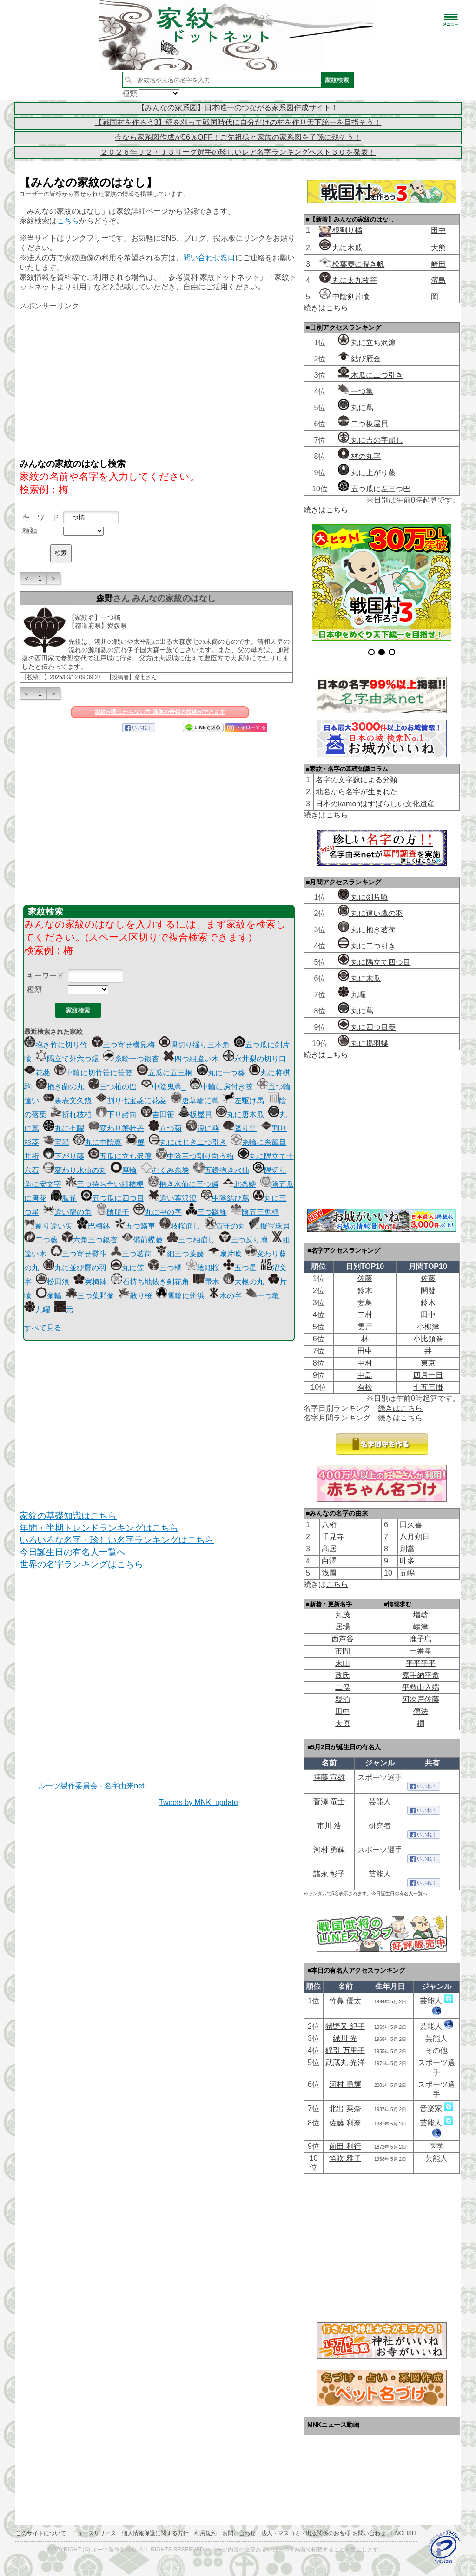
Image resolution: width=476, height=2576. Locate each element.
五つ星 (240, 1268)
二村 (364, 1315)
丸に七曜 (63, 1128)
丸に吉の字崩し (370, 440)
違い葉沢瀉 (172, 1198)
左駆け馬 (243, 1101)
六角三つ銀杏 (90, 1240)
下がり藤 (63, 1156)
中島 (364, 1375)
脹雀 (64, 1198)
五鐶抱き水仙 (221, 1170)
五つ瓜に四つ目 (112, 1198)
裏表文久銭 (67, 1101)
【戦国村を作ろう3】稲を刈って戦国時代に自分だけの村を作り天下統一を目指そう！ (238, 122)
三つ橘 (165, 1268)
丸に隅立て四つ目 (374, 962)
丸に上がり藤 (367, 473)
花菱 (37, 1073)
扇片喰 (225, 1254)
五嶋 (407, 1573)
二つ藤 (41, 1240)
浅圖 (329, 1573)
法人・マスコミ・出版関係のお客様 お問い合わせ (323, 2533)
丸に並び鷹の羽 (74, 1268)
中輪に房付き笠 (221, 1087)
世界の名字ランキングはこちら (81, 1564)
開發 (428, 1291)
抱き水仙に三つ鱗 (183, 1184)
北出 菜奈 (345, 2108)
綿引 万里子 (344, 2050)
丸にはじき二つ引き (188, 1142)
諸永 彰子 (329, 1874)
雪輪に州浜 (180, 1296)
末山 (342, 1663)
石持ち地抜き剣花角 (150, 1282)
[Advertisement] (159, 384)
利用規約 (205, 2533)
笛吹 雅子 (345, 2158)
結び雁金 (359, 359)
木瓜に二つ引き (370, 375)
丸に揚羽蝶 (363, 1043)
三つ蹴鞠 (206, 1212)
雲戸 (364, 1327)
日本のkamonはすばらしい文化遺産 (375, 804)
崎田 (438, 264)
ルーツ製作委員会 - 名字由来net (91, 1786)
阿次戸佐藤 (420, 1699)
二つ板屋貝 (363, 424)
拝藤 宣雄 (329, 1777)
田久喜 (411, 1525)
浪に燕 (202, 1128)
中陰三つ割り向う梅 (195, 1156)
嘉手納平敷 (420, 1675)
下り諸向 (116, 1114)
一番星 (421, 1651)
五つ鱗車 (134, 1226)
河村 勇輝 (329, 1850)
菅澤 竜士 (329, 1801)
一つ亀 (262, 1296)
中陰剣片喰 (344, 297)
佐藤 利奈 (345, 2123)
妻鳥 (364, 1303)
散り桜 (135, 1296)
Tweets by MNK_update (198, 1802)
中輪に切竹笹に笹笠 (93, 1073)
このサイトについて (41, 2533)
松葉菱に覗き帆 (351, 264)
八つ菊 (165, 1128)
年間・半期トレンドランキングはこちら (99, 1528)
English (403, 2533)
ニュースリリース (94, 2533)
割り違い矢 (48, 1226)
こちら (68, 221)
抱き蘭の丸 (60, 1087)
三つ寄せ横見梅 (123, 1045)
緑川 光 (345, 2038)
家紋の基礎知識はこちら (68, 1516)
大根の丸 (243, 1282)
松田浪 (52, 1282)
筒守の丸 (225, 1226)
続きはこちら (326, 510)
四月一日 (428, 1375)
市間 (342, 1651)
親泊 (342, 1699)
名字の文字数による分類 (356, 780)
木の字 (225, 1296)
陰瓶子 (112, 1212)
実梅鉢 (90, 1282)
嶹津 (420, 1627)
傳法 (420, 1711)
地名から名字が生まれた (356, 792)
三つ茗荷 (131, 1254)
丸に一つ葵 (221, 1073)
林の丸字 (359, 456)
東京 (428, 1363)
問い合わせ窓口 (209, 258)
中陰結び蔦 (225, 1198)
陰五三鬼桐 (255, 1212)
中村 (364, 1363)
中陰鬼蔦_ (163, 1087)
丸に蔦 (355, 408)
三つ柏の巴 (112, 1087)
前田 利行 (345, 2146)
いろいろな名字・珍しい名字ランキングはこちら (117, 1540)
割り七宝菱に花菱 (131, 1101)
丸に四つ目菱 (367, 1027)
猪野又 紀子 (344, 2026)
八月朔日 (415, 1537)
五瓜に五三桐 (164, 1073)
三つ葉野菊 (90, 1296)
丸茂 (342, 1615)
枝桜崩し (179, 1226)
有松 (364, 1387)
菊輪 (49, 1296)
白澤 (329, 1561)
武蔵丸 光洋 (344, 2062)
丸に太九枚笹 (348, 280)
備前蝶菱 (142, 1240)
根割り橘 (346, 230)
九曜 (37, 1310)
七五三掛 (428, 1387)
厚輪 (124, 1170)
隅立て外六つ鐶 (67, 1059)
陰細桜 (202, 1268)
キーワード (41, 517)
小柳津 (428, 1327)
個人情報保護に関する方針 (155, 2533)
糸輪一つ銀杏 (131, 1059)
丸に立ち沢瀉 (367, 343)
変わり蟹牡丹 (116, 1128)
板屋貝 (195, 1114)
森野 (104, 598)
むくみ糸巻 (165, 1170)
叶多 (407, 1561)
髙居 (329, 1549)
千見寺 (333, 1537)
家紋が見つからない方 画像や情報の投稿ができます (160, 712)
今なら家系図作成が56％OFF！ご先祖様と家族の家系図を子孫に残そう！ (238, 137)
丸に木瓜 (340, 248)
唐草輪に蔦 (195, 1101)
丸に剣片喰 (363, 897)
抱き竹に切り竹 (55, 1045)
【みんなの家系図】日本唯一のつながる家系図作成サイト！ (238, 107)
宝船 (56, 1142)
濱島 (438, 280)
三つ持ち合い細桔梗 (105, 1184)
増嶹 (420, 1615)
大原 (342, 1723)
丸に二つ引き (367, 946)
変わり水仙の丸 (74, 1170)
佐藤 (364, 1278)
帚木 (206, 1282)
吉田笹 (157, 1114)
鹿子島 (421, 1639)
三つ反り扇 (243, 1240)
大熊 (438, 248)
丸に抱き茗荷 (367, 930)
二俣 (342, 1687)
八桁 (329, 1525)
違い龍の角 (67, 1212)
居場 (342, 1627)
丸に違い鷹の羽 (370, 913)
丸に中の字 (157, 1212)
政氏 (342, 1675)
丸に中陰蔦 (97, 1142)
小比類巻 (428, 1339)
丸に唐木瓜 (240, 1114)
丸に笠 (127, 1268)
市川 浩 (329, 1826)
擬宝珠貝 (269, 1226)
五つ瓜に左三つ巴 (374, 489)
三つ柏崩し (191, 1240)
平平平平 (421, 1663)
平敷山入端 (420, 1687)
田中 (438, 230)
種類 (29, 531)
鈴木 (364, 1291)
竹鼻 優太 (345, 2001)
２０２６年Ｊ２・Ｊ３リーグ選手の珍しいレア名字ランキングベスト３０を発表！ (238, 152)
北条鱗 (239, 1184)
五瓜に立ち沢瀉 (120, 1156)
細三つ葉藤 (180, 1254)
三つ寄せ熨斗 (78, 1254)
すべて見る (42, 1328)
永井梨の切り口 (254, 1059)
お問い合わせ (239, 2533)
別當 (407, 1549)
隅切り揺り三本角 (194, 1045)
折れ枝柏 (71, 1114)
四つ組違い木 (191, 1059)
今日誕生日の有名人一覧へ (73, 1552)
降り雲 (240, 1128)
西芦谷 (342, 1639)
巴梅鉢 (93, 1226)
